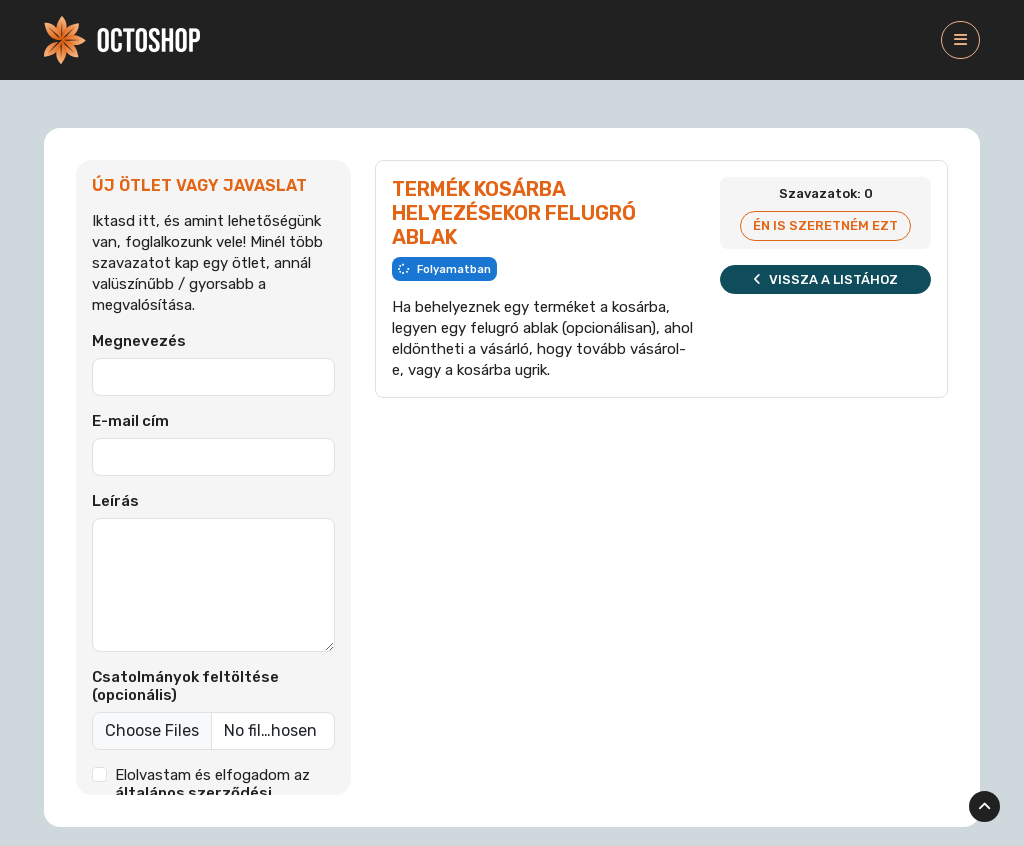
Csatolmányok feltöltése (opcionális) (185, 686)
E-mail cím (130, 421)
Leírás (115, 501)
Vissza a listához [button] (826, 279)
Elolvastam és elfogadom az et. (213, 793)
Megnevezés (139, 341)
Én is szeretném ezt (825, 225)
